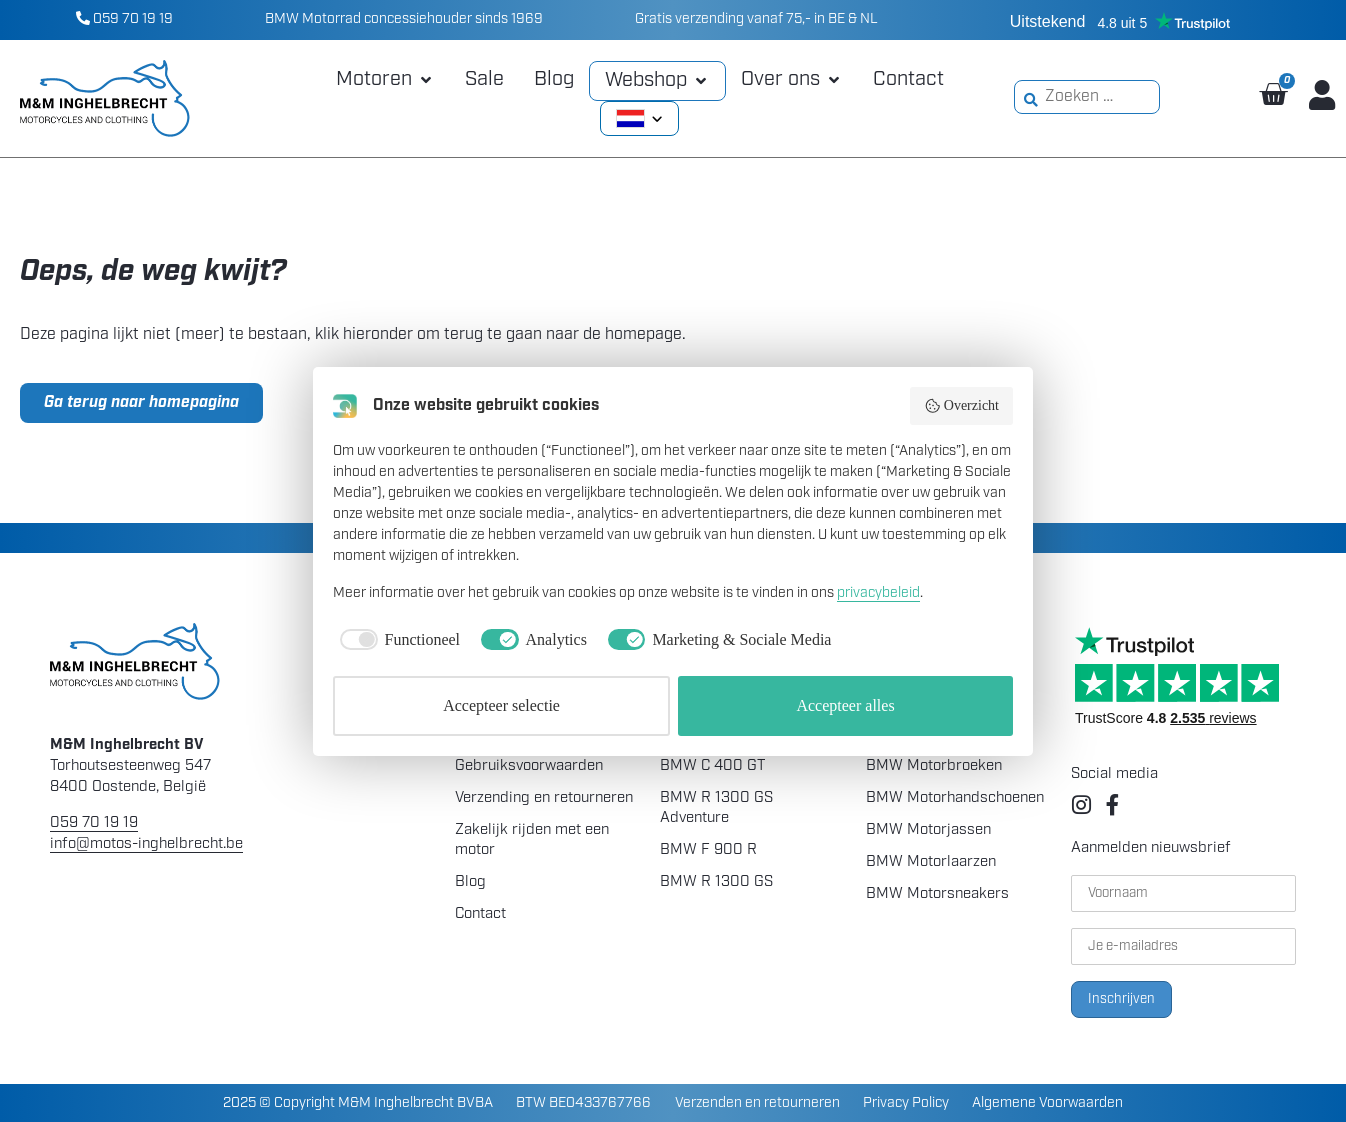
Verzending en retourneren (544, 798)
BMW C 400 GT (712, 766)
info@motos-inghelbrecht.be (146, 844)
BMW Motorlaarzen (931, 862)
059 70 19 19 (124, 19)
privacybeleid (878, 593)
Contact (480, 914)
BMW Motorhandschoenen (955, 798)
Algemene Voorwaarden (1047, 1102)
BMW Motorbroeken (934, 766)
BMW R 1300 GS (716, 882)
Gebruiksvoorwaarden (529, 766)
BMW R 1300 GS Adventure (716, 808)
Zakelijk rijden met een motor (532, 840)
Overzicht (961, 406)
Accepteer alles (845, 705)
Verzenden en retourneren (757, 1102)
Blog (470, 882)
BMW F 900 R (708, 850)
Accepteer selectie (501, 705)
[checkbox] (396, 640)
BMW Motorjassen (928, 830)
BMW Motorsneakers (937, 894)
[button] (385, 80)
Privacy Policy (906, 1102)
